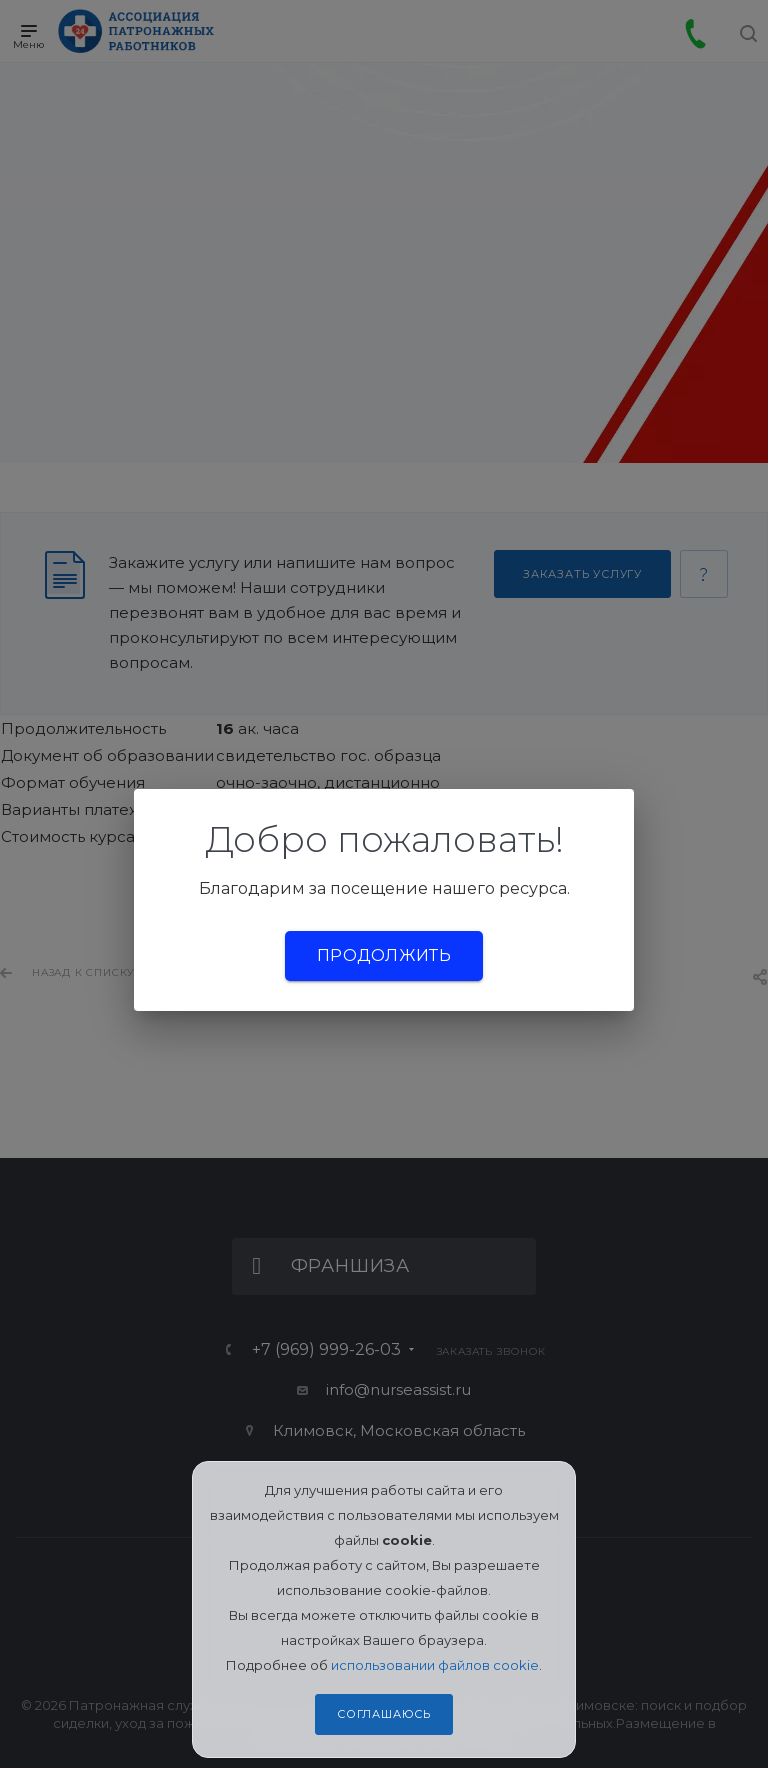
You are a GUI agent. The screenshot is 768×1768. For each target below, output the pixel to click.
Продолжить (384, 955)
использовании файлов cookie (435, 1665)
